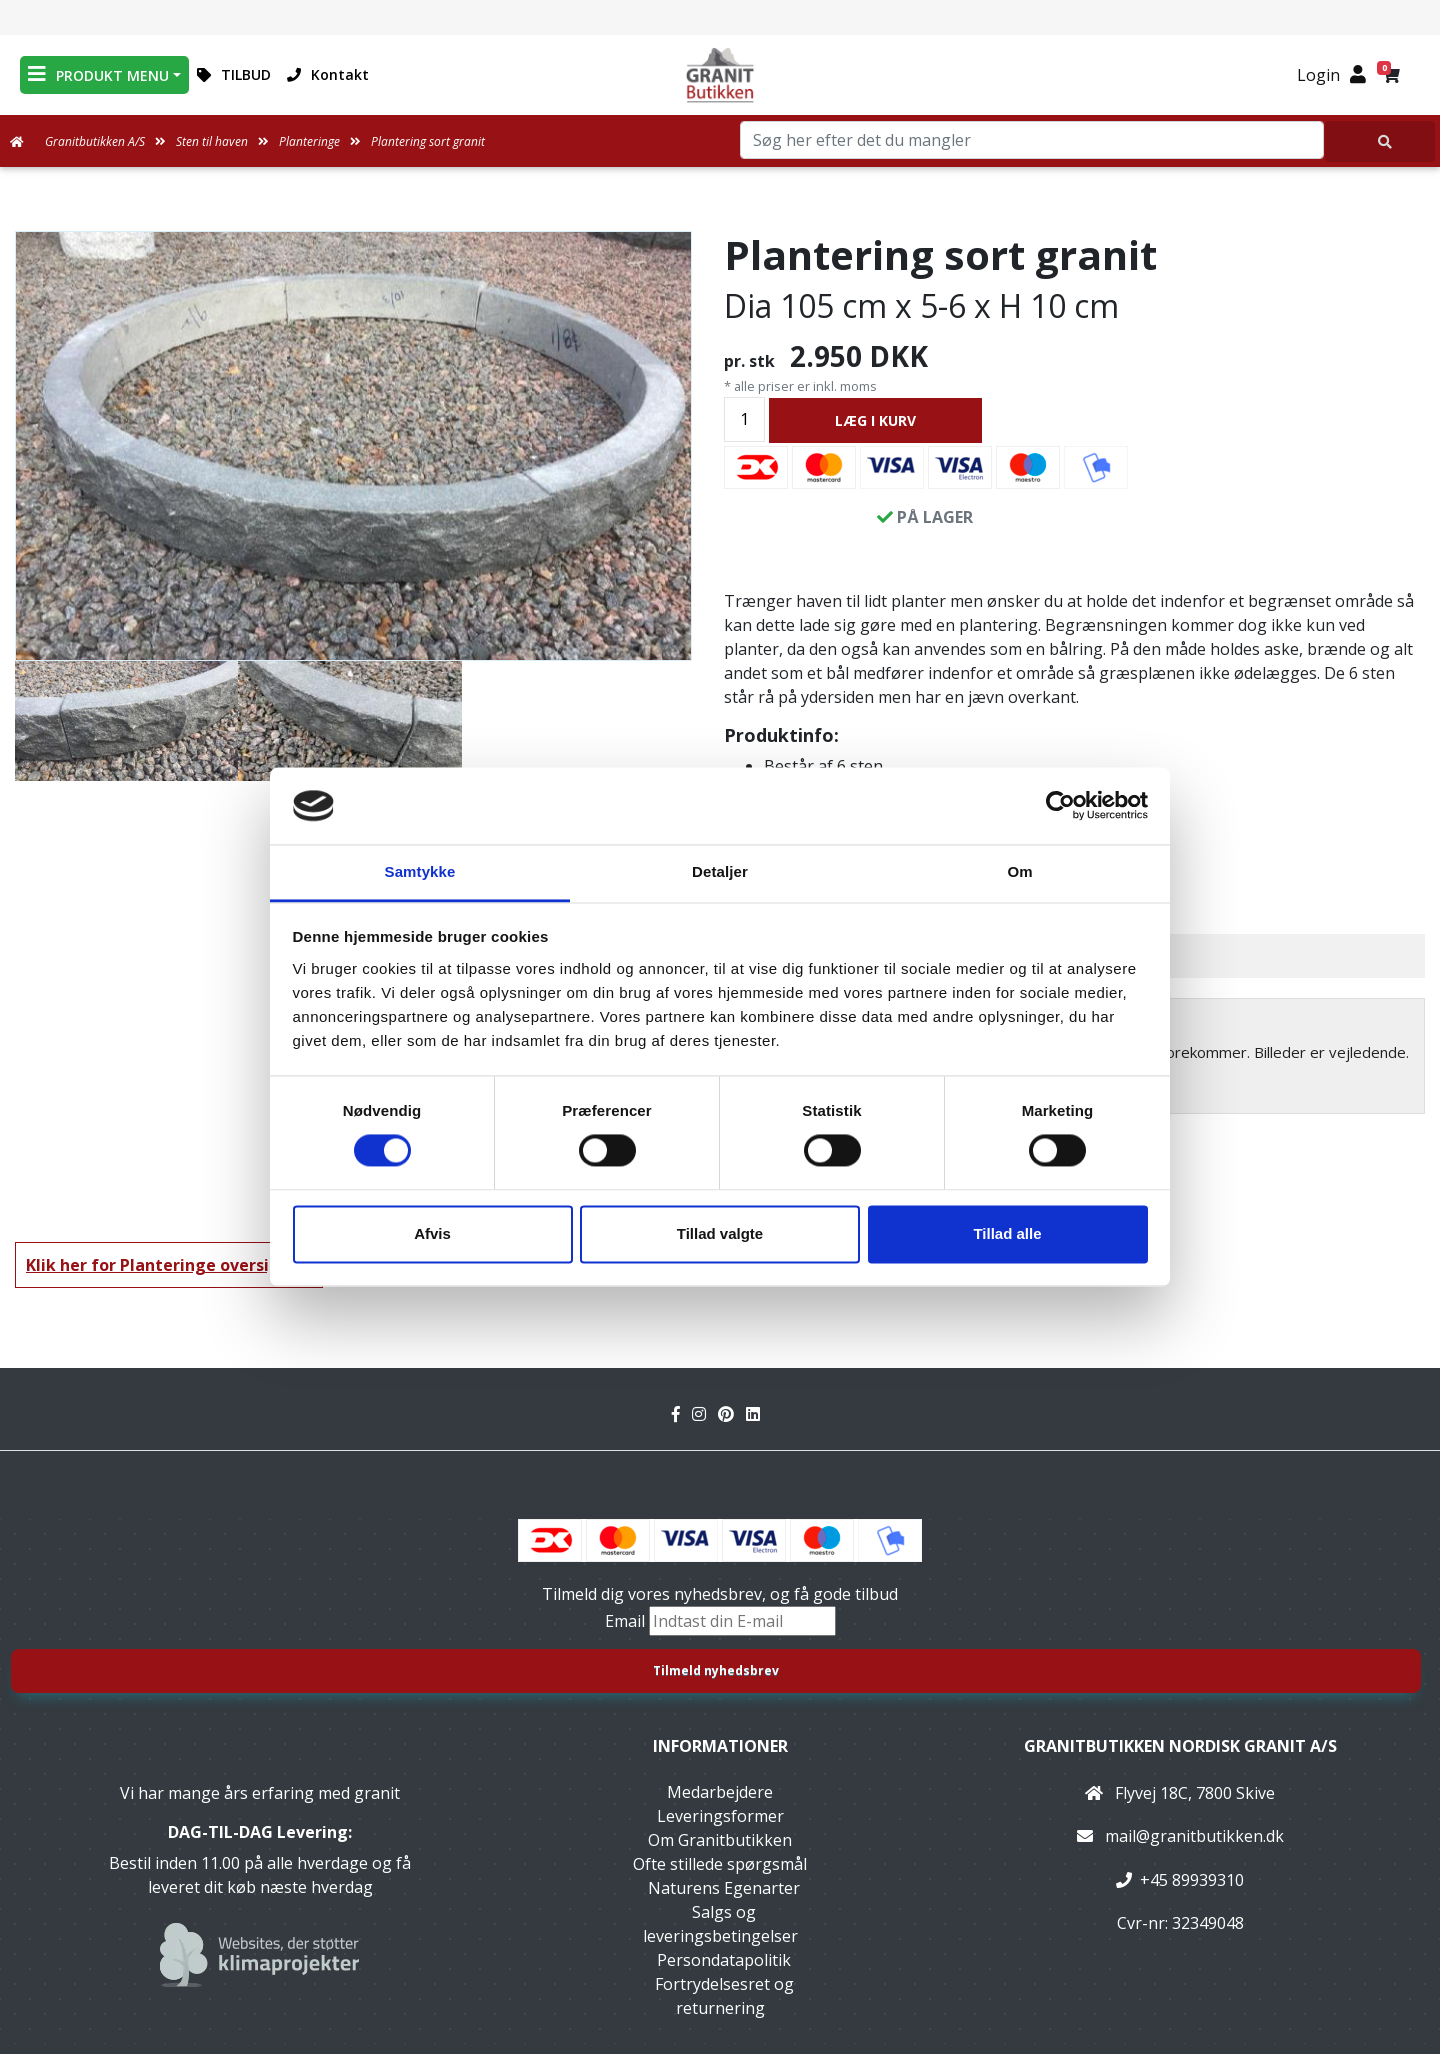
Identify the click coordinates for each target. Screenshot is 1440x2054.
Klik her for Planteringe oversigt (157, 1265)
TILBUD (234, 74)
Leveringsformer (720, 1816)
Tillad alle (1007, 1233)
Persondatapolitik (724, 1960)
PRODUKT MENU (98, 74)
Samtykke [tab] (420, 871)
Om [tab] (1019, 871)
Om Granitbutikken (720, 1840)
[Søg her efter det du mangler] (1380, 141)
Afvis (432, 1233)
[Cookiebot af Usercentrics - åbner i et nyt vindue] (1060, 806)
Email (627, 1621)
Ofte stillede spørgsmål (720, 1864)
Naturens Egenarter (724, 1888)
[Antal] (744, 419)
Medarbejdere (720, 1792)
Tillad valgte (720, 1233)
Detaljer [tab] (720, 871)
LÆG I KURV (875, 420)
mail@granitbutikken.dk (1194, 1836)
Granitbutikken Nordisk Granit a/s (1180, 1746)
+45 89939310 (1192, 1880)
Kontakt (328, 74)
